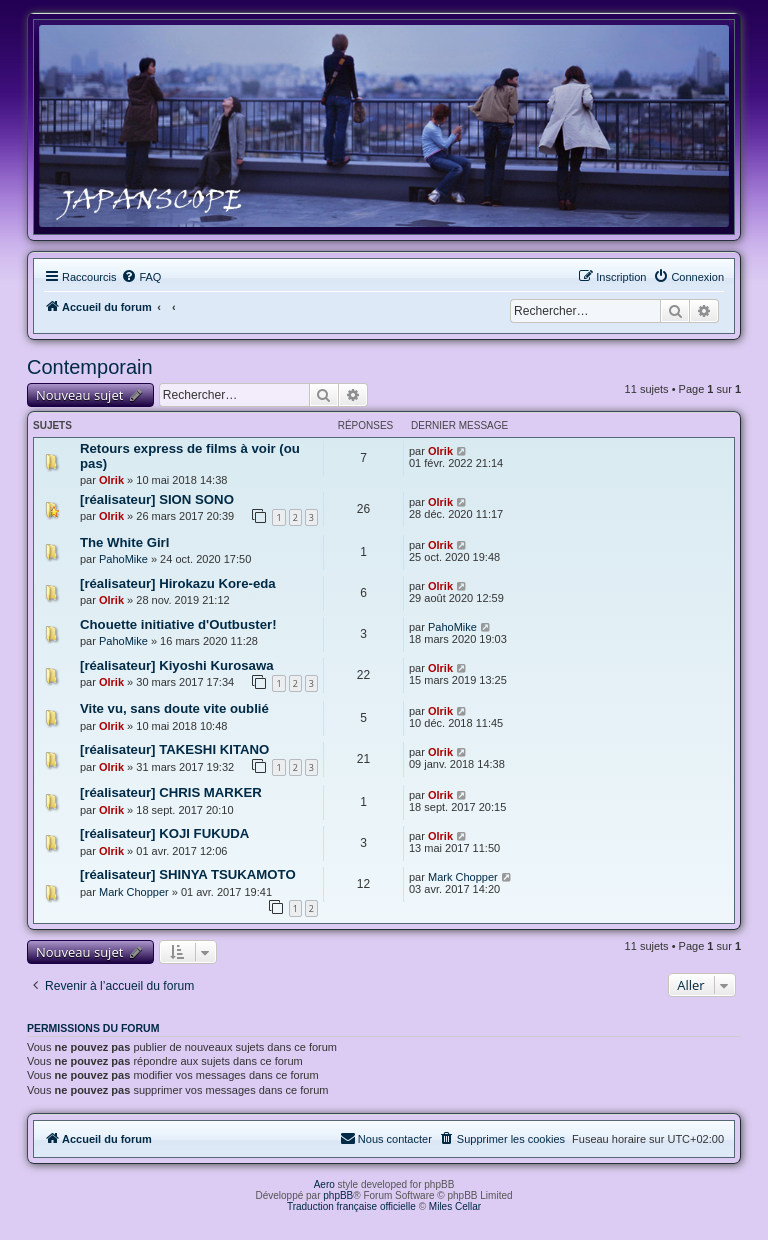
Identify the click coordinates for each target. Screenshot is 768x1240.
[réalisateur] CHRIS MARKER (171, 792)
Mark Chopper (134, 892)
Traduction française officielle (351, 1206)
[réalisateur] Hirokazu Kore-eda (178, 583)
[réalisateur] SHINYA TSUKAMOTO (188, 874)
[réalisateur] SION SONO (157, 499)
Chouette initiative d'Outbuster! (178, 624)
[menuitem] (141, 277)
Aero (324, 1184)
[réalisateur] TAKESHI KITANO (174, 749)
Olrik (111, 480)
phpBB (338, 1195)
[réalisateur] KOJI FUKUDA (164, 833)
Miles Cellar (455, 1206)
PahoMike (123, 559)
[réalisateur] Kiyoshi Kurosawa (176, 665)
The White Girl (124, 542)
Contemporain (90, 367)
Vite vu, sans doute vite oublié (174, 708)
